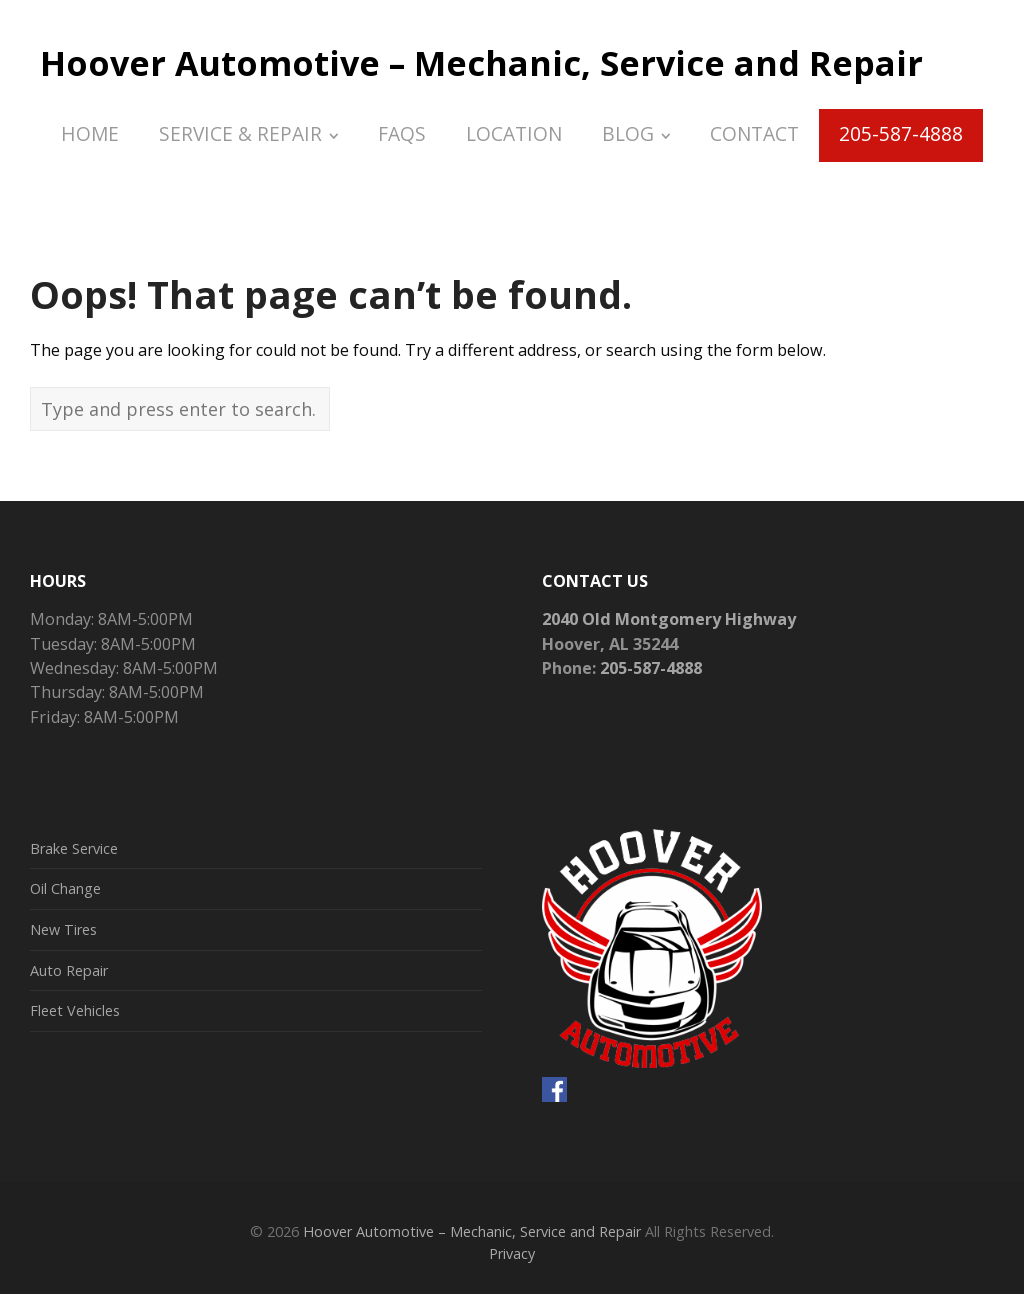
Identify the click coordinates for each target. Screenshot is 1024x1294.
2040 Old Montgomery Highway (669, 619)
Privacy (512, 1253)
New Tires (63, 929)
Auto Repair (69, 970)
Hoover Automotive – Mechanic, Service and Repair (481, 64)
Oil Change (65, 888)
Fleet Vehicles (75, 1010)
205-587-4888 (651, 668)
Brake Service (74, 848)
